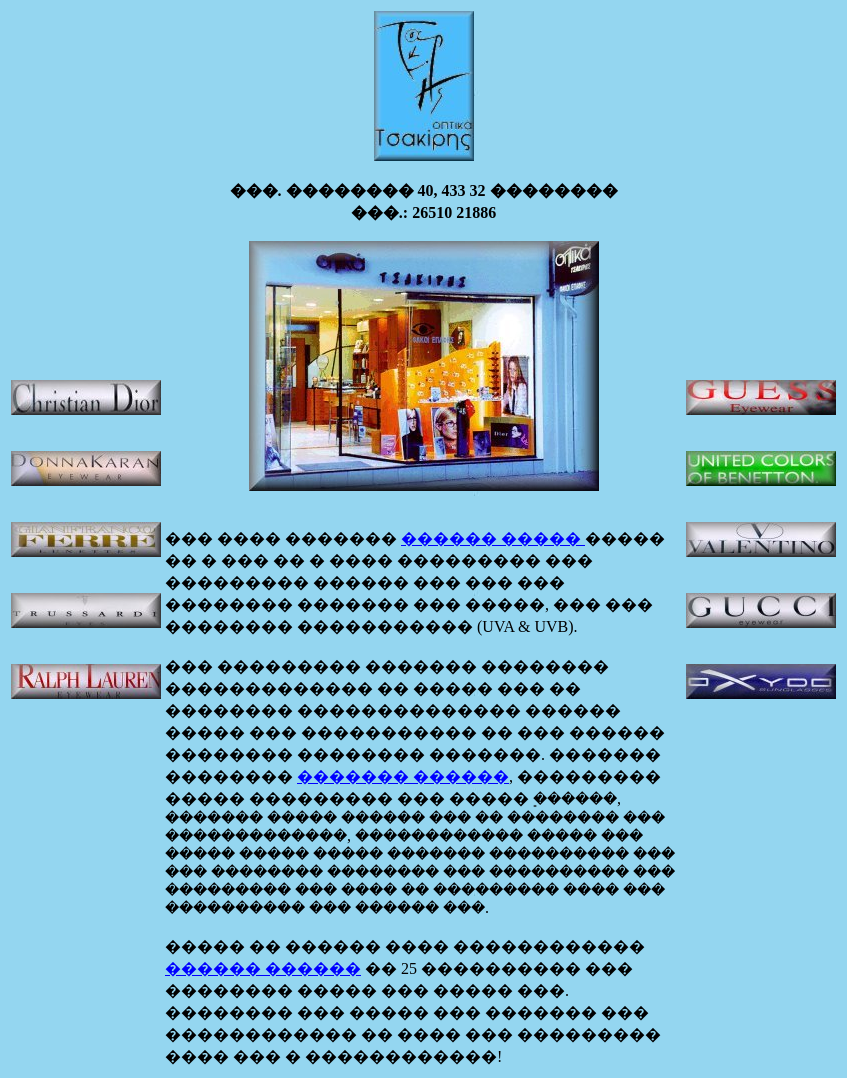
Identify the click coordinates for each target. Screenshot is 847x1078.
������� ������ (403, 776)
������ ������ (263, 968)
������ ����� (493, 538)
